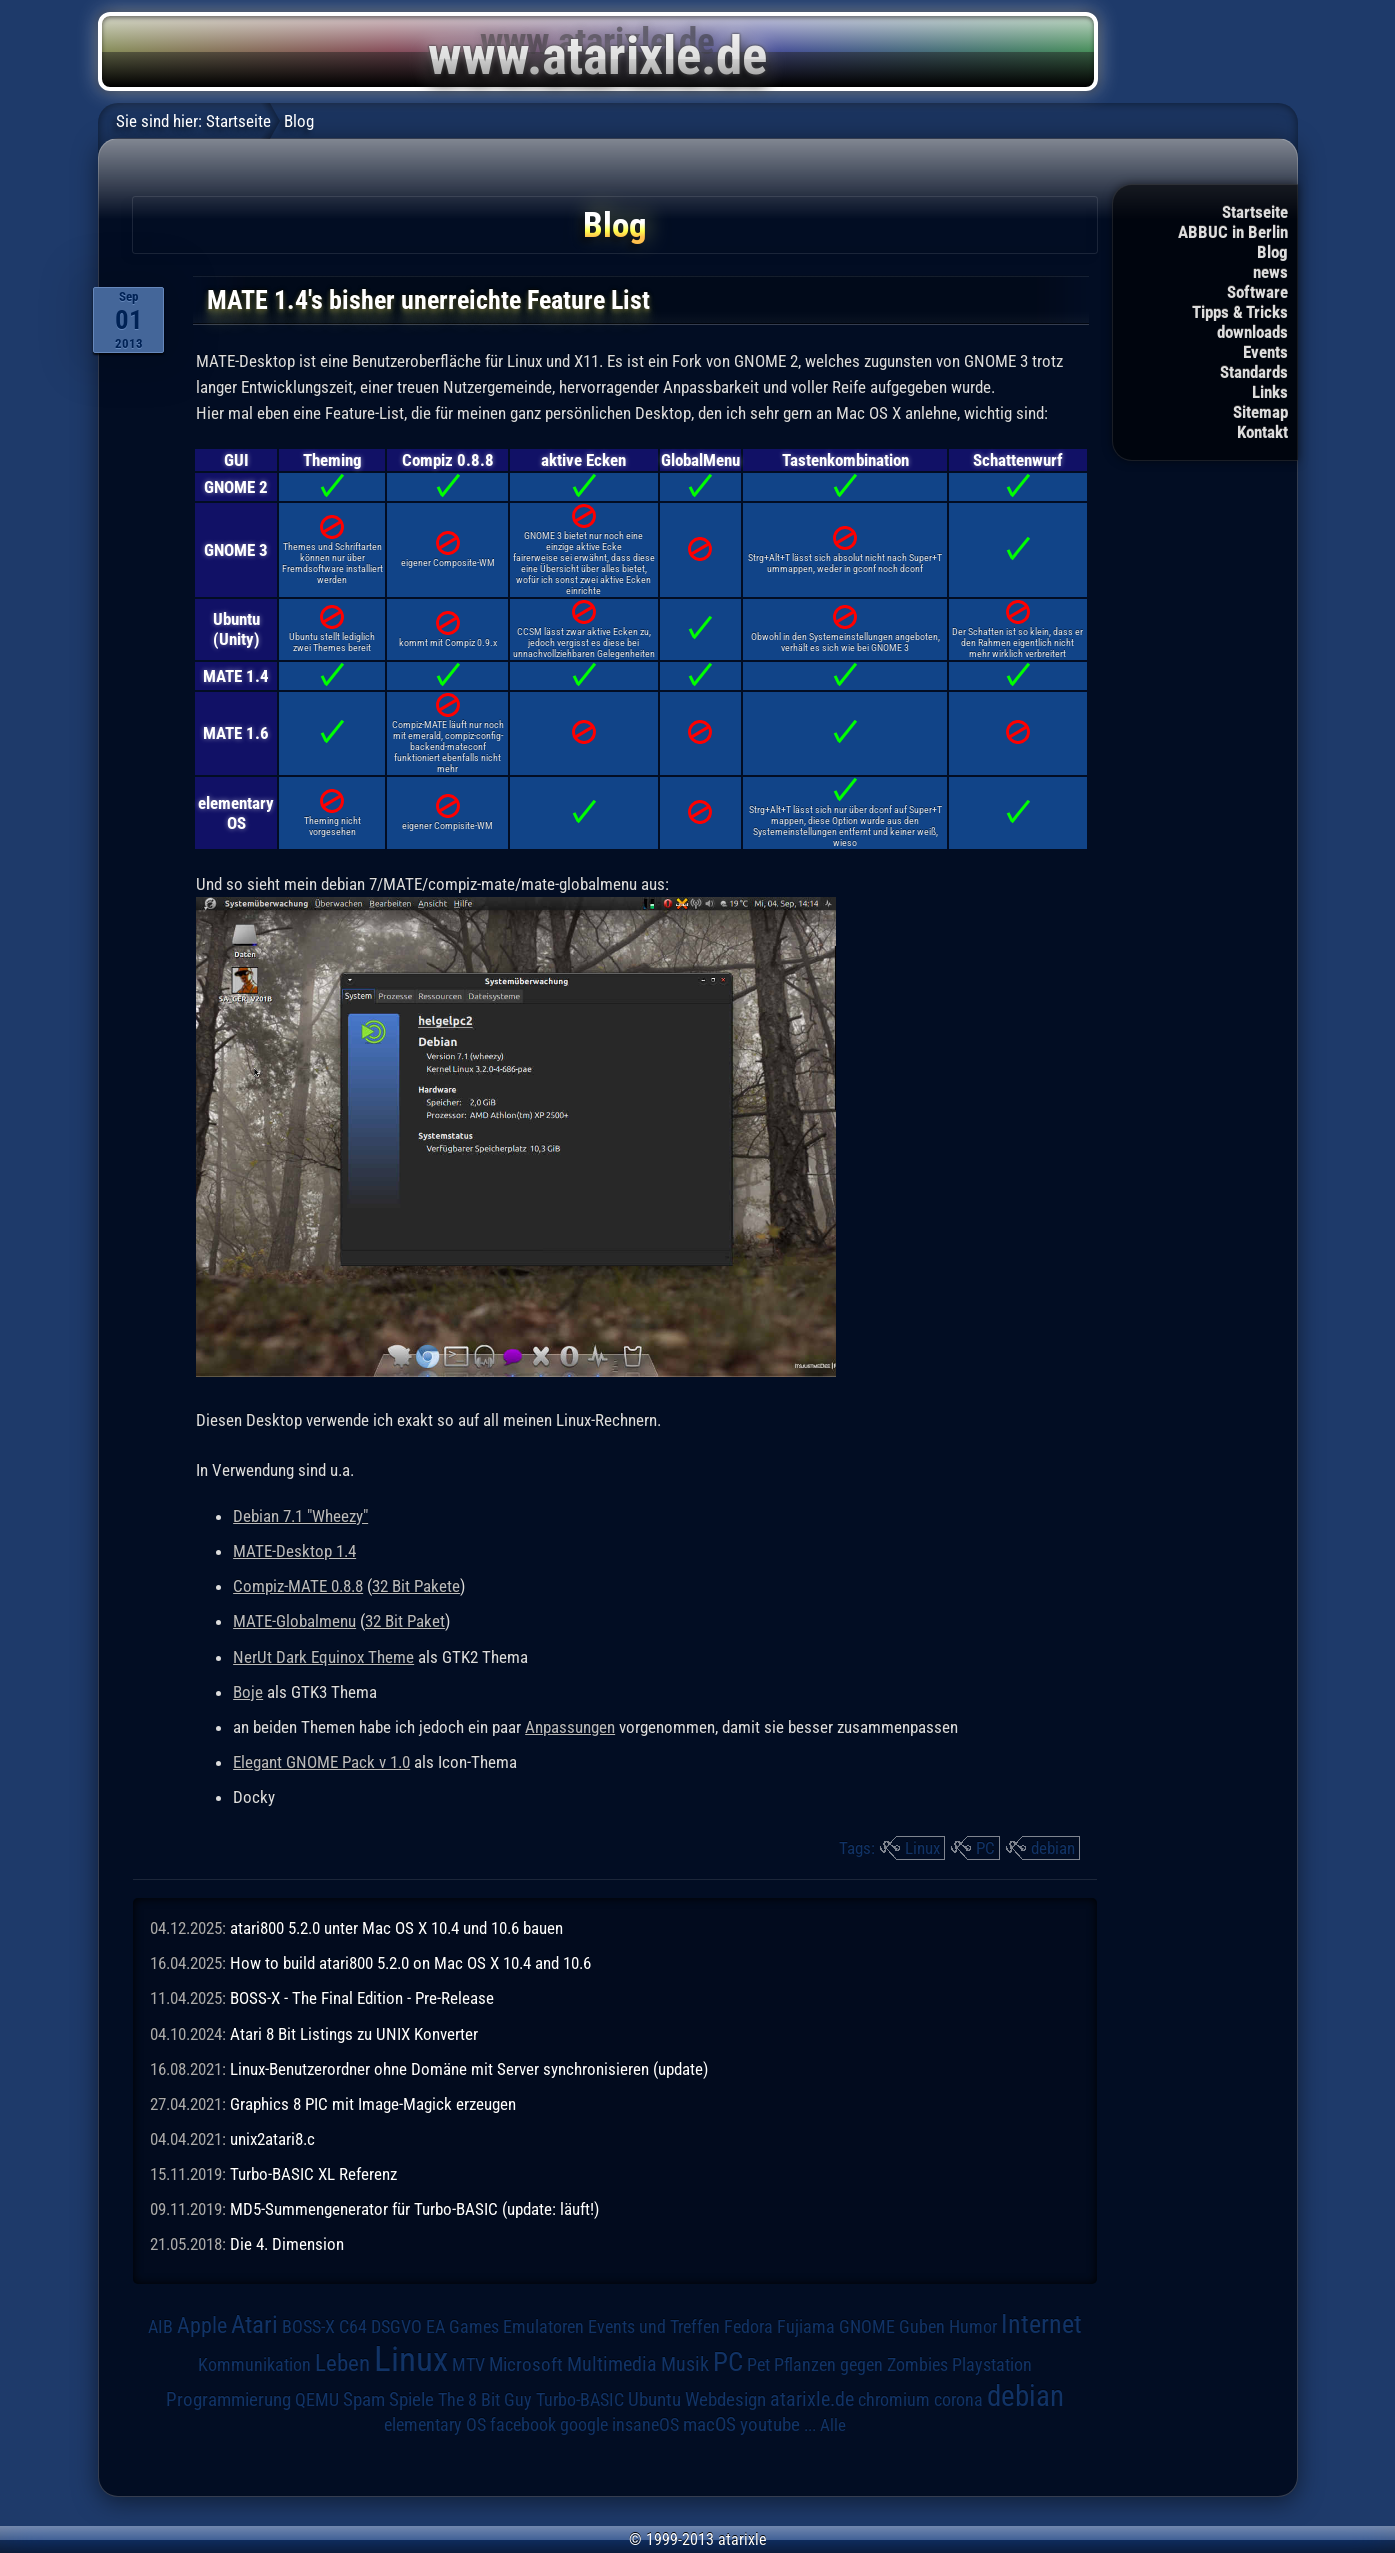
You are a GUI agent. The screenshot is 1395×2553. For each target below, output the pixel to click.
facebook (523, 2425)
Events (1265, 352)
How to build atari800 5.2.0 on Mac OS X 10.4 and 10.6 (410, 1963)
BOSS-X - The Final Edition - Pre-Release (362, 1998)
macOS (709, 2425)
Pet (758, 2365)
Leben (342, 2363)
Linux (922, 1848)
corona (958, 2400)
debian (1053, 1848)
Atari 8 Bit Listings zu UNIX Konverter (354, 2034)
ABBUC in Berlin (1233, 232)
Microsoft (526, 2364)
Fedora (748, 2326)
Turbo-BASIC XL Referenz (313, 2174)
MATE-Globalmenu (294, 1621)
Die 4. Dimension (287, 2244)
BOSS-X (308, 2327)
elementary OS (435, 2424)
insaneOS (645, 2425)
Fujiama (806, 2326)
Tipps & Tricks (1240, 312)
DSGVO (396, 2327)
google (584, 2425)
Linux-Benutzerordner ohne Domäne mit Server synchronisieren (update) (469, 2069)
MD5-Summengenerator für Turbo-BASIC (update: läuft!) (414, 2209)
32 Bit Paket (405, 1621)
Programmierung (228, 2399)
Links (1270, 392)
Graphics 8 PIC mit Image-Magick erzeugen (373, 2104)
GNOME (867, 2326)
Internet (1041, 2324)
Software (1257, 292)
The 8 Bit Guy (485, 2399)
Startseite (1255, 212)
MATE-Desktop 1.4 (294, 1551)
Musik (685, 2364)
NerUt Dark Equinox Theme (323, 1657)
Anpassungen (570, 1727)
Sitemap (1260, 412)
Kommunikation (254, 2364)
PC (985, 1848)
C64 (353, 2327)
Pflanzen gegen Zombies (861, 2365)
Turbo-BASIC (580, 2399)
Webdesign (725, 2400)
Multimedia (612, 2364)
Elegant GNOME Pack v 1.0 (321, 1762)
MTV (468, 2364)
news (1270, 272)
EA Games (462, 2327)
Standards (1254, 372)
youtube (770, 2424)
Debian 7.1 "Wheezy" (300, 1516)
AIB (160, 2327)
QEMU (317, 2400)
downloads (1252, 332)
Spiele (411, 2399)
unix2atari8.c (272, 2139)
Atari (254, 2324)
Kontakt (1262, 432)
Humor (973, 2327)
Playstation (992, 2365)
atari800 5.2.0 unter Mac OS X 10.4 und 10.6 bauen (396, 1928)
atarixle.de (812, 2399)
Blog (1272, 252)
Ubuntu (654, 2400)
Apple (202, 2325)
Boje (248, 1692)
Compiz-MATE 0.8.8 (298, 1586)
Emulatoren (543, 2326)
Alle (833, 2425)
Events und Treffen (654, 2327)
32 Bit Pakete (416, 1586)
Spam (364, 2400)
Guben (922, 2327)
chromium (894, 2400)
